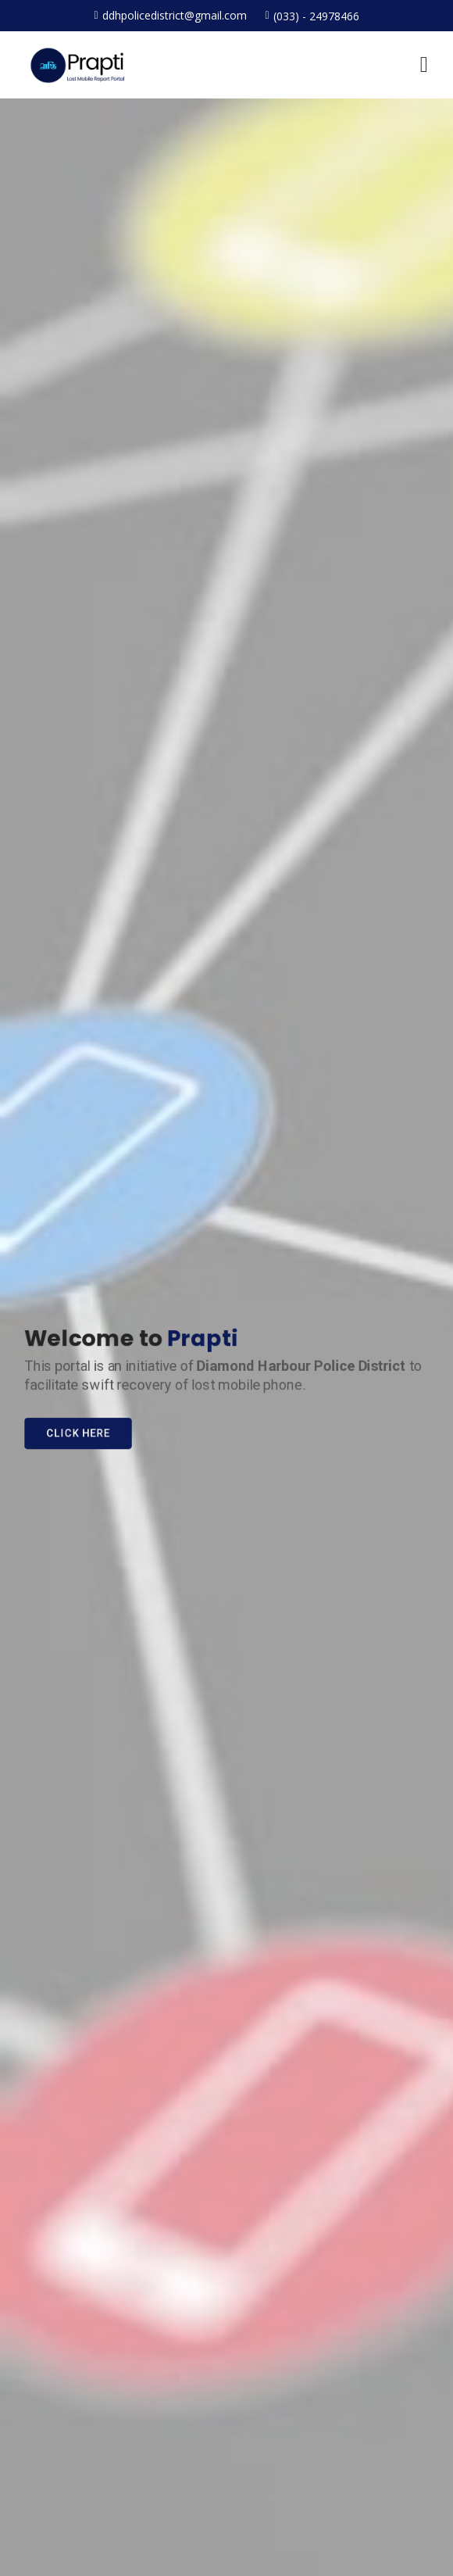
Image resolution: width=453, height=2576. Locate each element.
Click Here (72, 1435)
